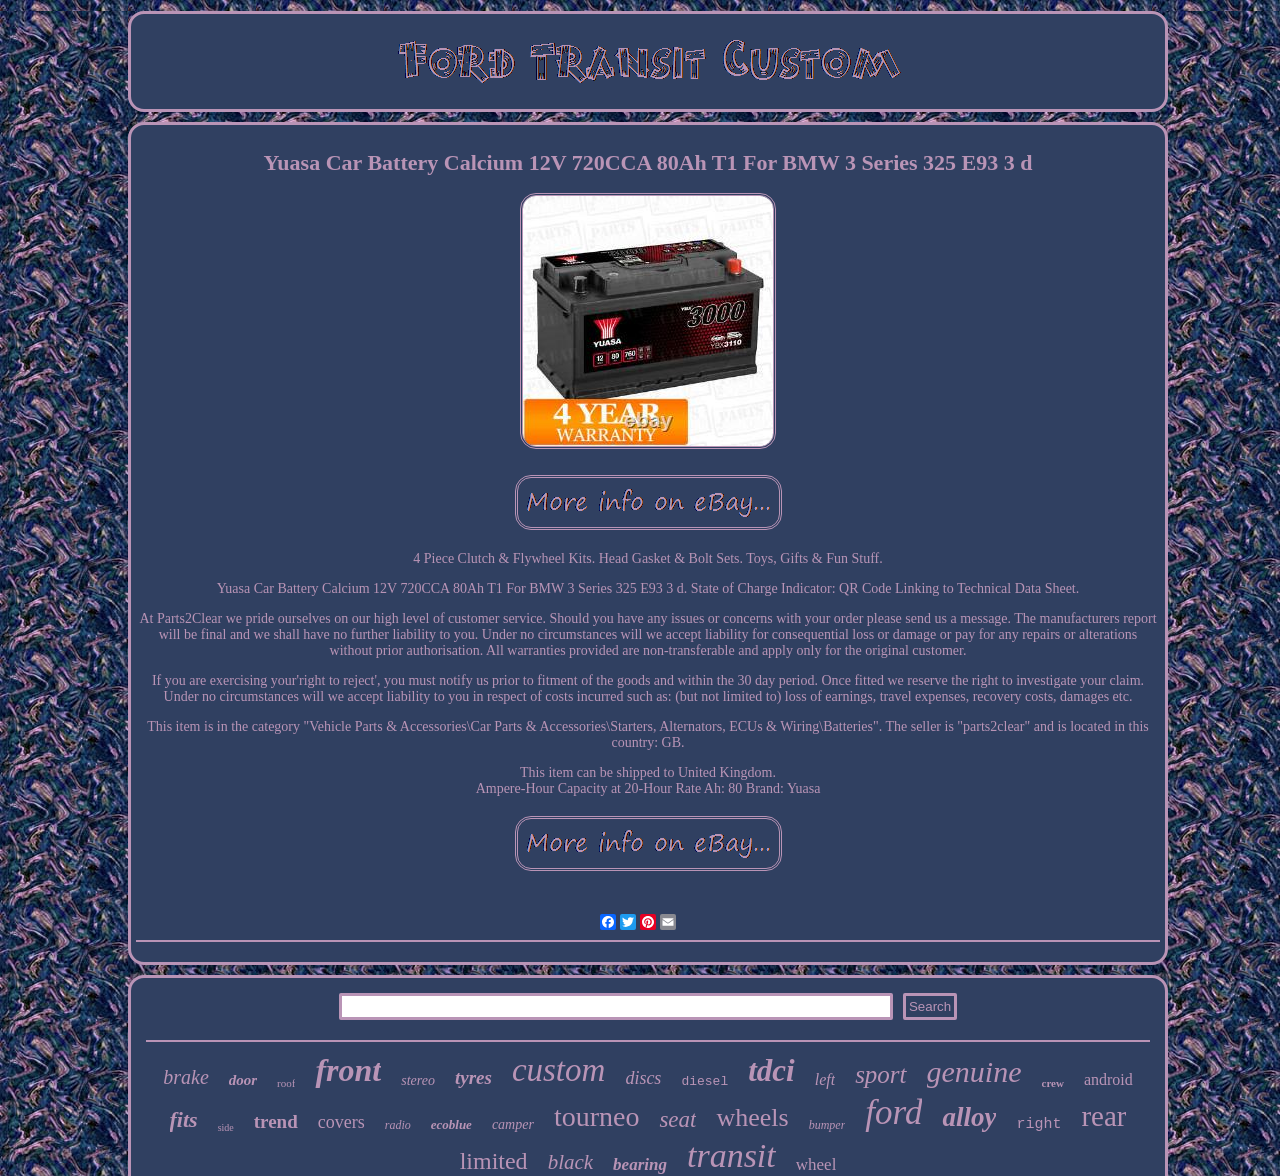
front (348, 1070)
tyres (473, 1077)
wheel (816, 1164)
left (825, 1079)
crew (1053, 1083)
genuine (974, 1071)
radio (398, 1125)
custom (559, 1070)
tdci (771, 1070)
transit (731, 1155)
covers (341, 1122)
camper (513, 1124)
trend (276, 1121)
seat (677, 1119)
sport (880, 1074)
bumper (827, 1125)
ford (893, 1112)
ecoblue (451, 1124)
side (226, 1127)
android (1108, 1079)
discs (643, 1078)
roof (286, 1083)
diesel (704, 1081)
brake (186, 1077)
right (1038, 1124)
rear (1103, 1116)
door (243, 1080)
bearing (640, 1164)
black (570, 1162)
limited (494, 1161)
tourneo (597, 1116)
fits (184, 1119)
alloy (969, 1117)
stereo (418, 1080)
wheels (752, 1117)
